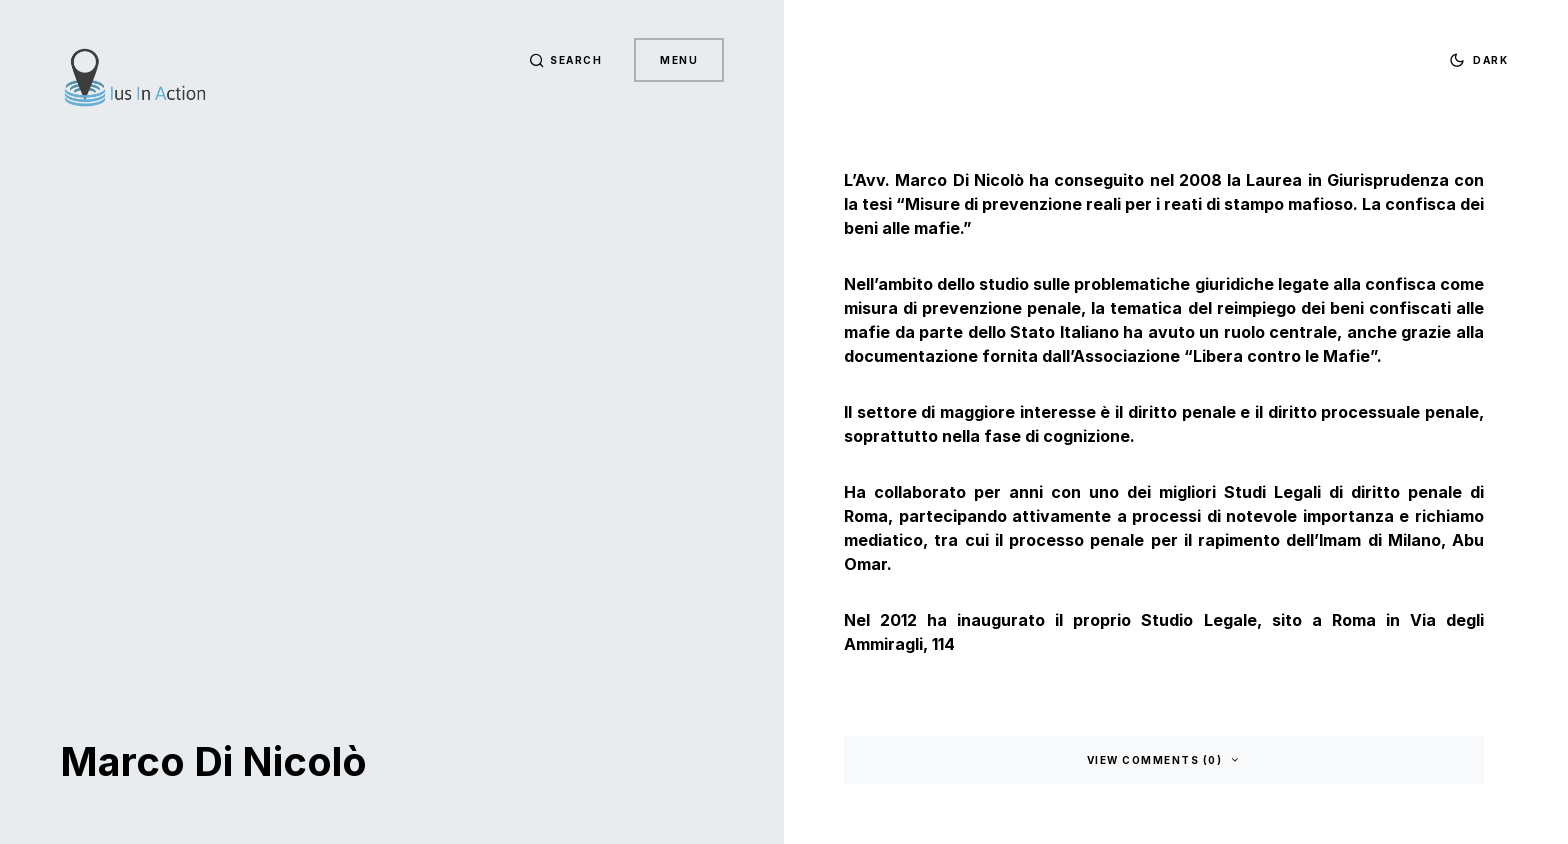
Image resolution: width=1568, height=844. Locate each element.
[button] (566, 60)
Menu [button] (679, 60)
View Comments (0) (1155, 760)
